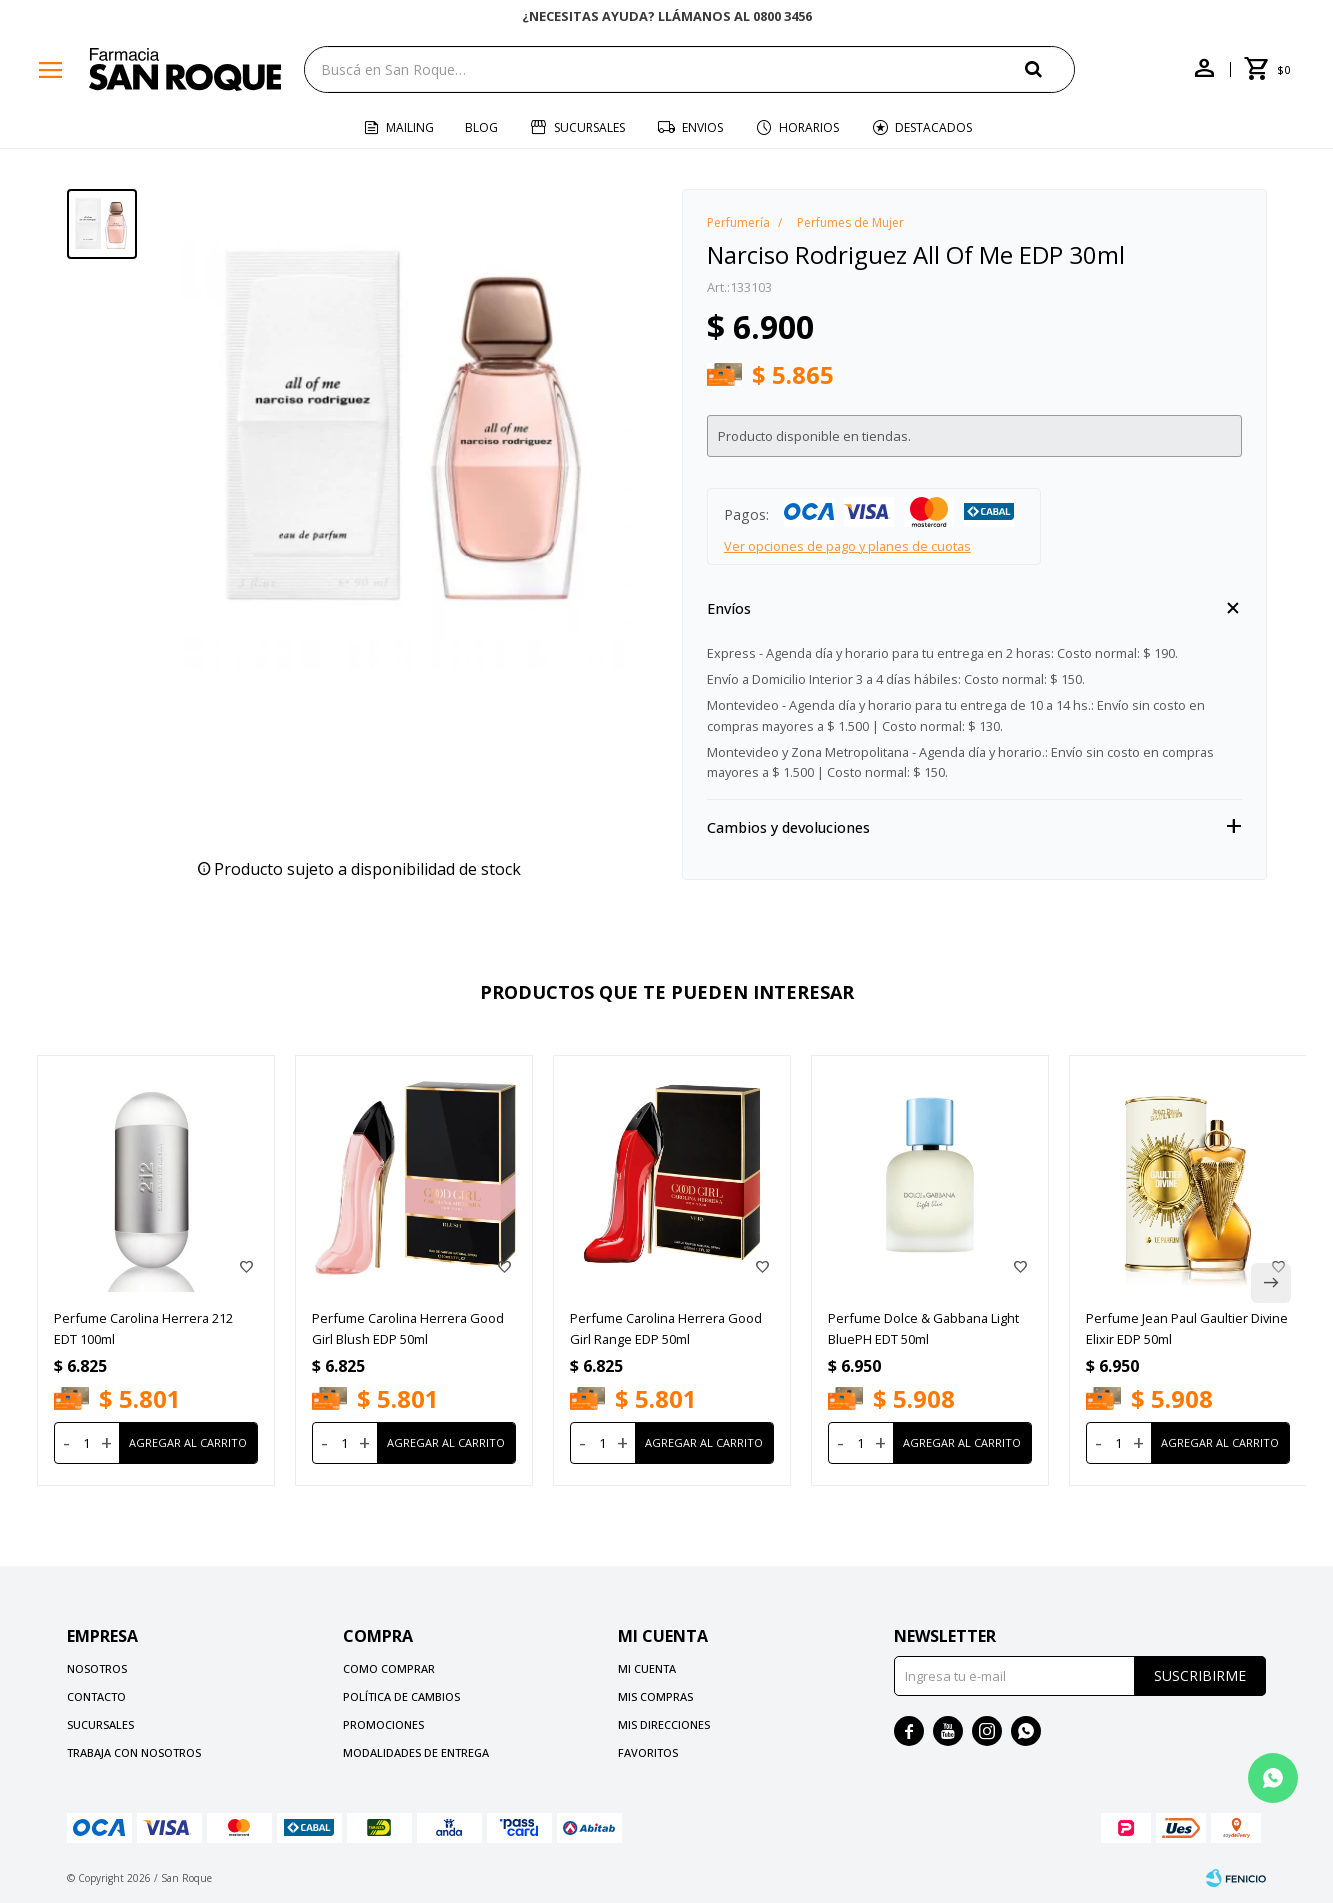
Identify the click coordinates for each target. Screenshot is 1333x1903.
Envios (702, 127)
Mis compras (655, 1696)
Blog (481, 127)
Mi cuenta (647, 1668)
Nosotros (97, 1668)
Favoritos (648, 1752)
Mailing (410, 127)
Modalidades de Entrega (416, 1752)
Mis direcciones (664, 1724)
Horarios (809, 127)
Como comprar (389, 1668)
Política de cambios (401, 1696)
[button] (1271, 1283)
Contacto (96, 1696)
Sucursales (589, 127)
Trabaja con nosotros (134, 1752)
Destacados (933, 127)
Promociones (383, 1724)
